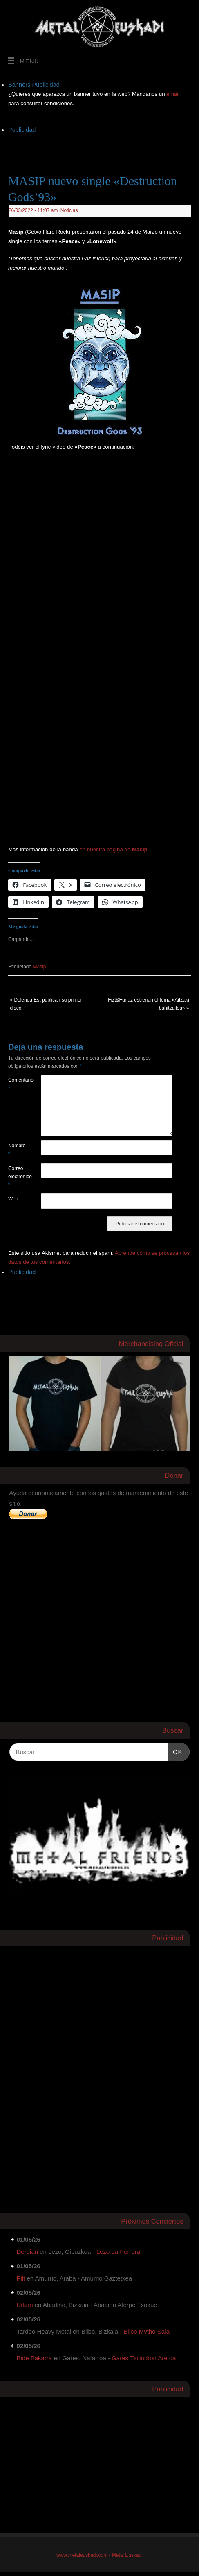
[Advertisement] (103, 145)
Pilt (21, 2278)
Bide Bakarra (34, 2358)
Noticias (69, 210)
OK (175, 1750)
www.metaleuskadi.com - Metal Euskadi (99, 2555)
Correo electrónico (16, 1177)
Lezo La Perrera (118, 2251)
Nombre (16, 1150)
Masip (39, 967)
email (172, 94)
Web (13, 1199)
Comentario (16, 1084)
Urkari (25, 2304)
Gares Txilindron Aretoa (144, 2358)
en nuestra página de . (114, 849)
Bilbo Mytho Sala (146, 2331)
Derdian (27, 2251)
